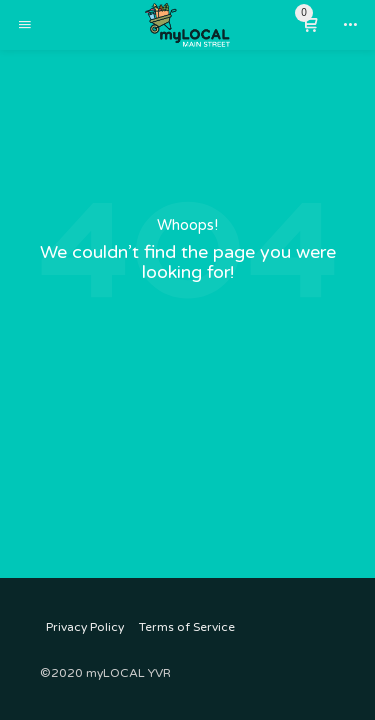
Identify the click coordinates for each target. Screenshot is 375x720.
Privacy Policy (85, 627)
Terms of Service (187, 627)
